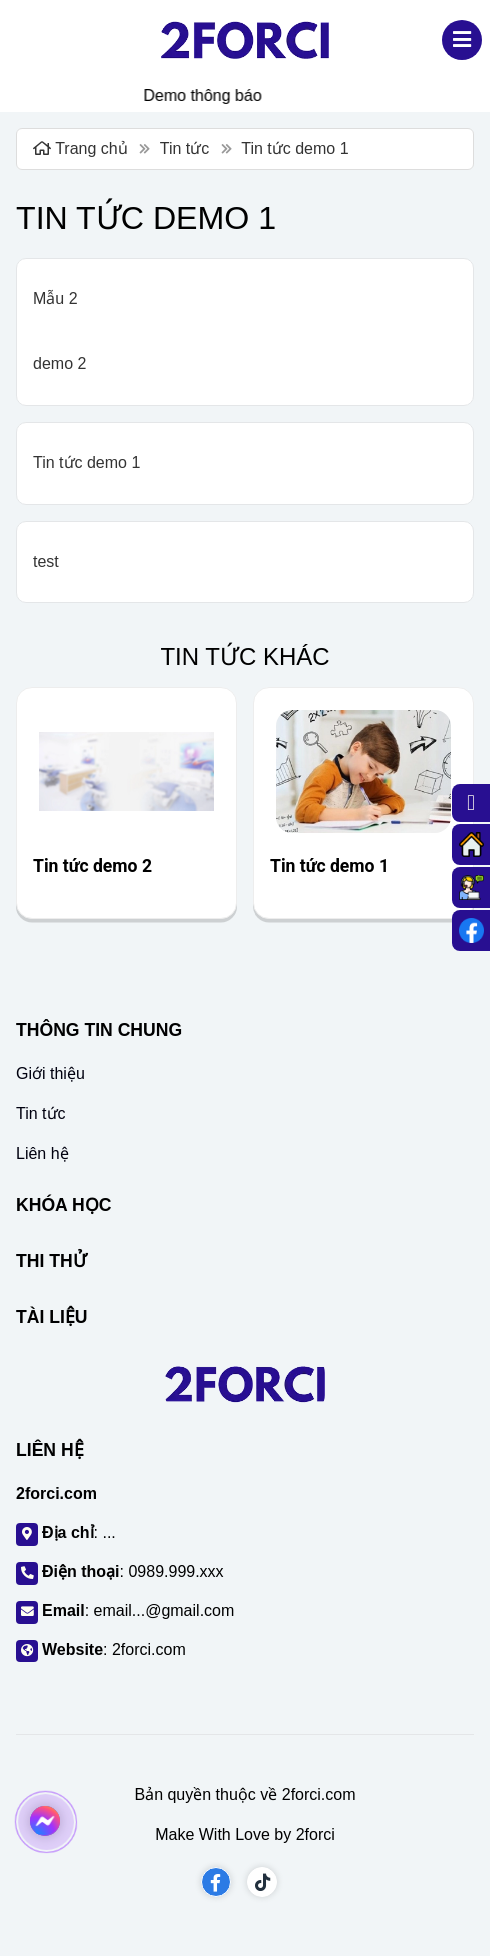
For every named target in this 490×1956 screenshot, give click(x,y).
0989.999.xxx (175, 1571)
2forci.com (149, 1649)
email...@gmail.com (164, 1610)
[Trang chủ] (471, 844)
